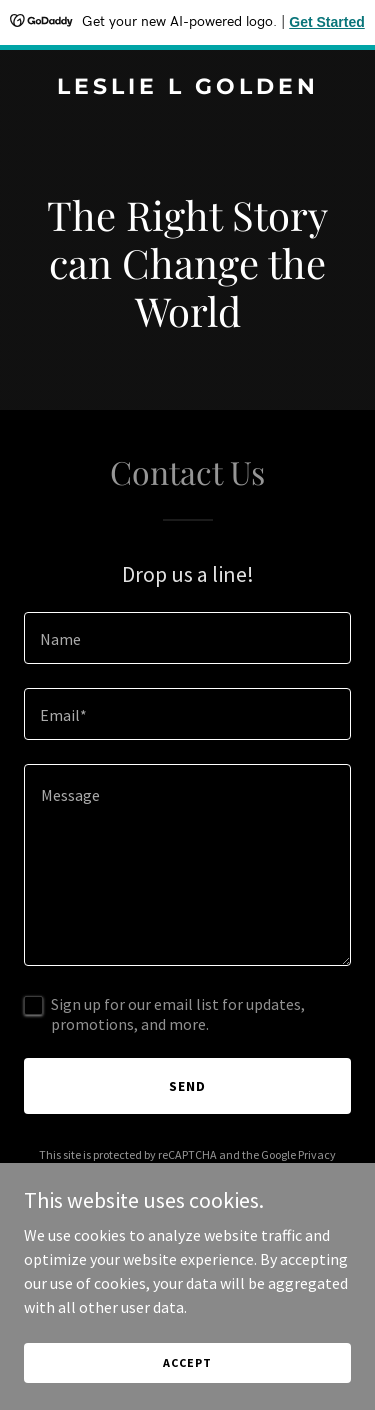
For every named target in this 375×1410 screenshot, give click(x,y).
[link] (187, 88)
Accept (187, 1362)
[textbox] (187, 638)
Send (187, 1086)
